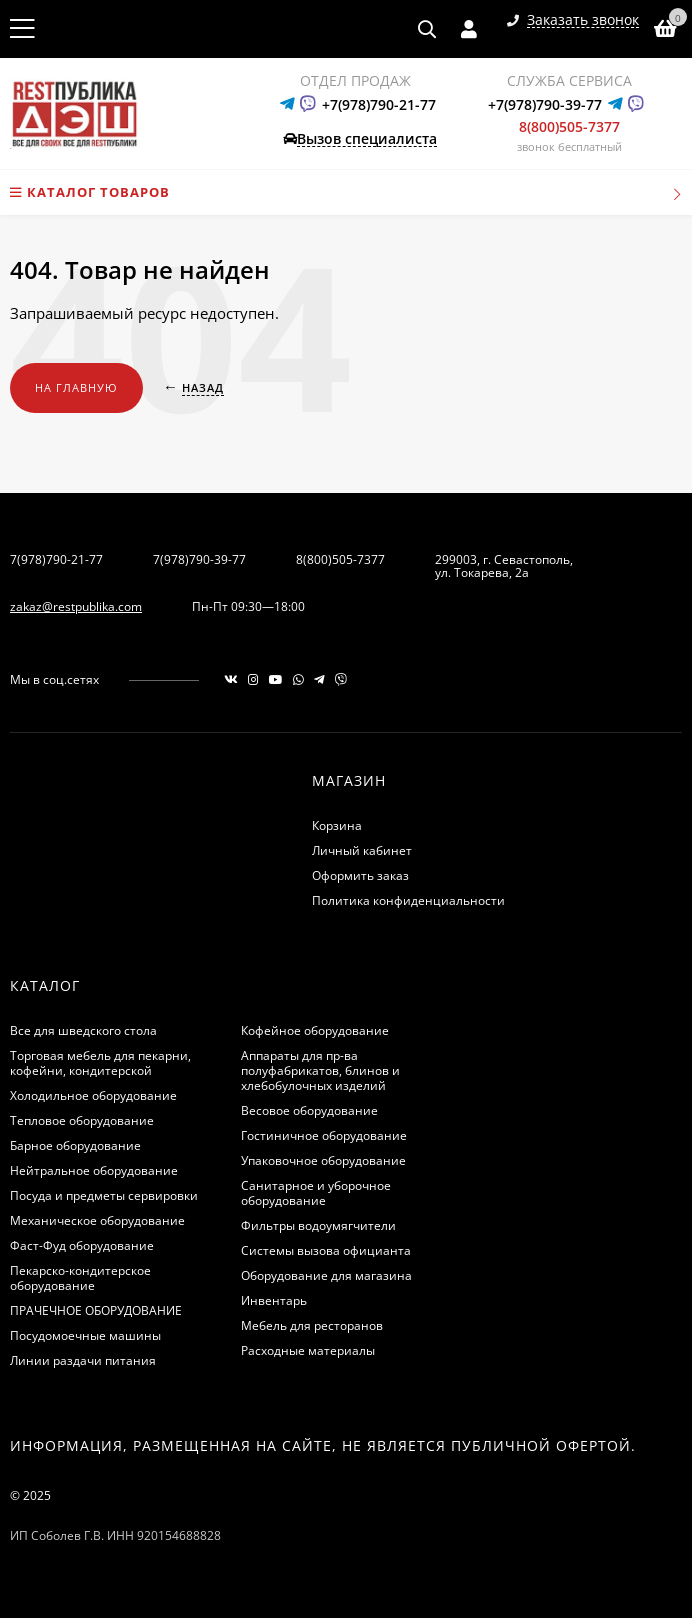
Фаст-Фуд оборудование (82, 1245)
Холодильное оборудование (93, 1095)
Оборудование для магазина (326, 1275)
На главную (76, 387)
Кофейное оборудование (315, 1030)
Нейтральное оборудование (94, 1170)
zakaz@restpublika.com (76, 606)
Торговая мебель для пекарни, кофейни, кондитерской (100, 1063)
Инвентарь (274, 1300)
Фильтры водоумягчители (318, 1225)
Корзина (337, 825)
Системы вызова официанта (326, 1250)
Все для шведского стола (83, 1030)
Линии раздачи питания (83, 1360)
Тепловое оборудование (82, 1120)
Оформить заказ (360, 875)
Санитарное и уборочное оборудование (316, 1193)
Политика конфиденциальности (408, 900)
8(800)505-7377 (569, 126)
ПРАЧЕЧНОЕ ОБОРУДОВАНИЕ (96, 1310)
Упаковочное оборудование (323, 1160)
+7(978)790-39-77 (545, 104)
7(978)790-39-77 (199, 559)
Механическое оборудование (97, 1220)
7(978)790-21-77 (56, 559)
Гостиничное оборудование (324, 1135)
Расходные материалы (308, 1350)
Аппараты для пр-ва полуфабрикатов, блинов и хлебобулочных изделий (320, 1070)
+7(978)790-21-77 (379, 104)
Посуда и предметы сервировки (104, 1195)
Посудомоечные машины (85, 1335)
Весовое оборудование (309, 1110)
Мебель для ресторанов (312, 1325)
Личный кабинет (362, 850)
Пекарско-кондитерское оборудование (80, 1278)
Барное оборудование (75, 1145)
